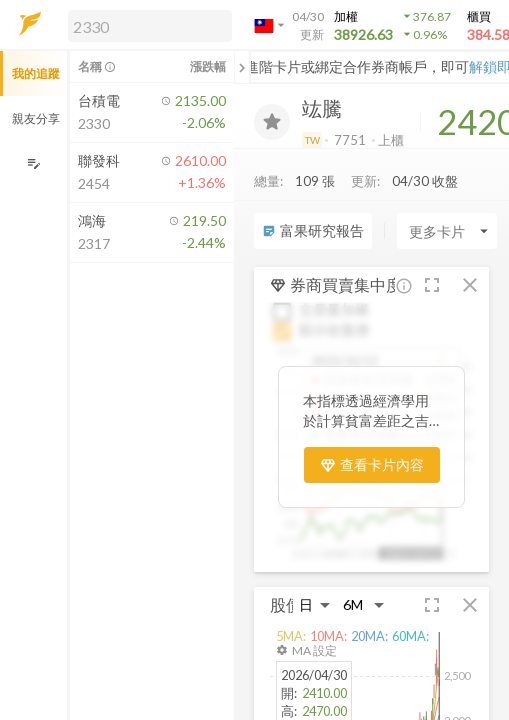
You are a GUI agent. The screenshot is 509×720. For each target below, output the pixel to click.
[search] (150, 26)
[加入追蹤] (272, 122)
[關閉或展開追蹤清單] (242, 67)
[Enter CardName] (447, 231)
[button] (146, 25)
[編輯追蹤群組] (33, 163)
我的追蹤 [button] (36, 73)
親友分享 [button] (36, 118)
